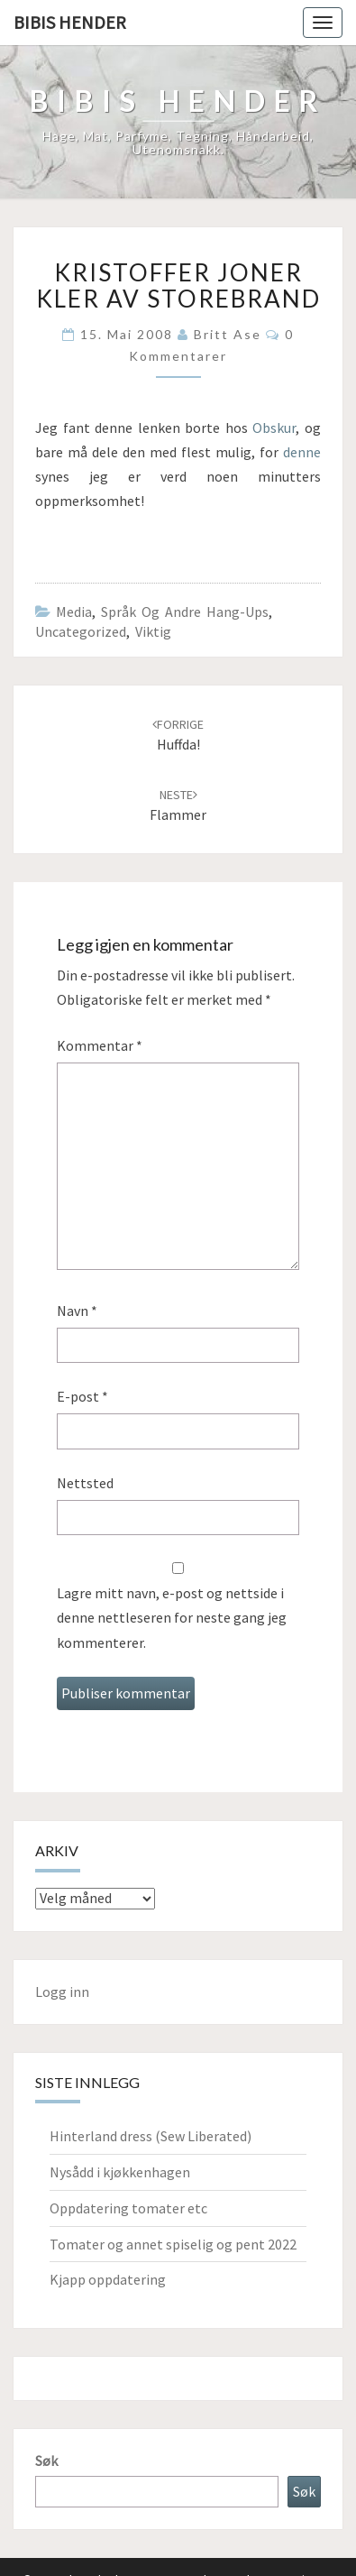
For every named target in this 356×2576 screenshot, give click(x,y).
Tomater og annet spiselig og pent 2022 (173, 2244)
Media (74, 612)
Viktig (153, 631)
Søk (46, 2461)
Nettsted (85, 1483)
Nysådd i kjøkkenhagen (120, 2172)
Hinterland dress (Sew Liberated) (150, 2136)
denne (302, 452)
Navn (77, 1311)
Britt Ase (227, 334)
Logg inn (62, 1992)
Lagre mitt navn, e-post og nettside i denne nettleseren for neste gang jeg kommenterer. (172, 1617)
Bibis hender (70, 22)
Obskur (274, 428)
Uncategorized (80, 631)
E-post (82, 1396)
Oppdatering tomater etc (128, 2208)
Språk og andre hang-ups (185, 612)
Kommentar (99, 1045)
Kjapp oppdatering (108, 2279)
